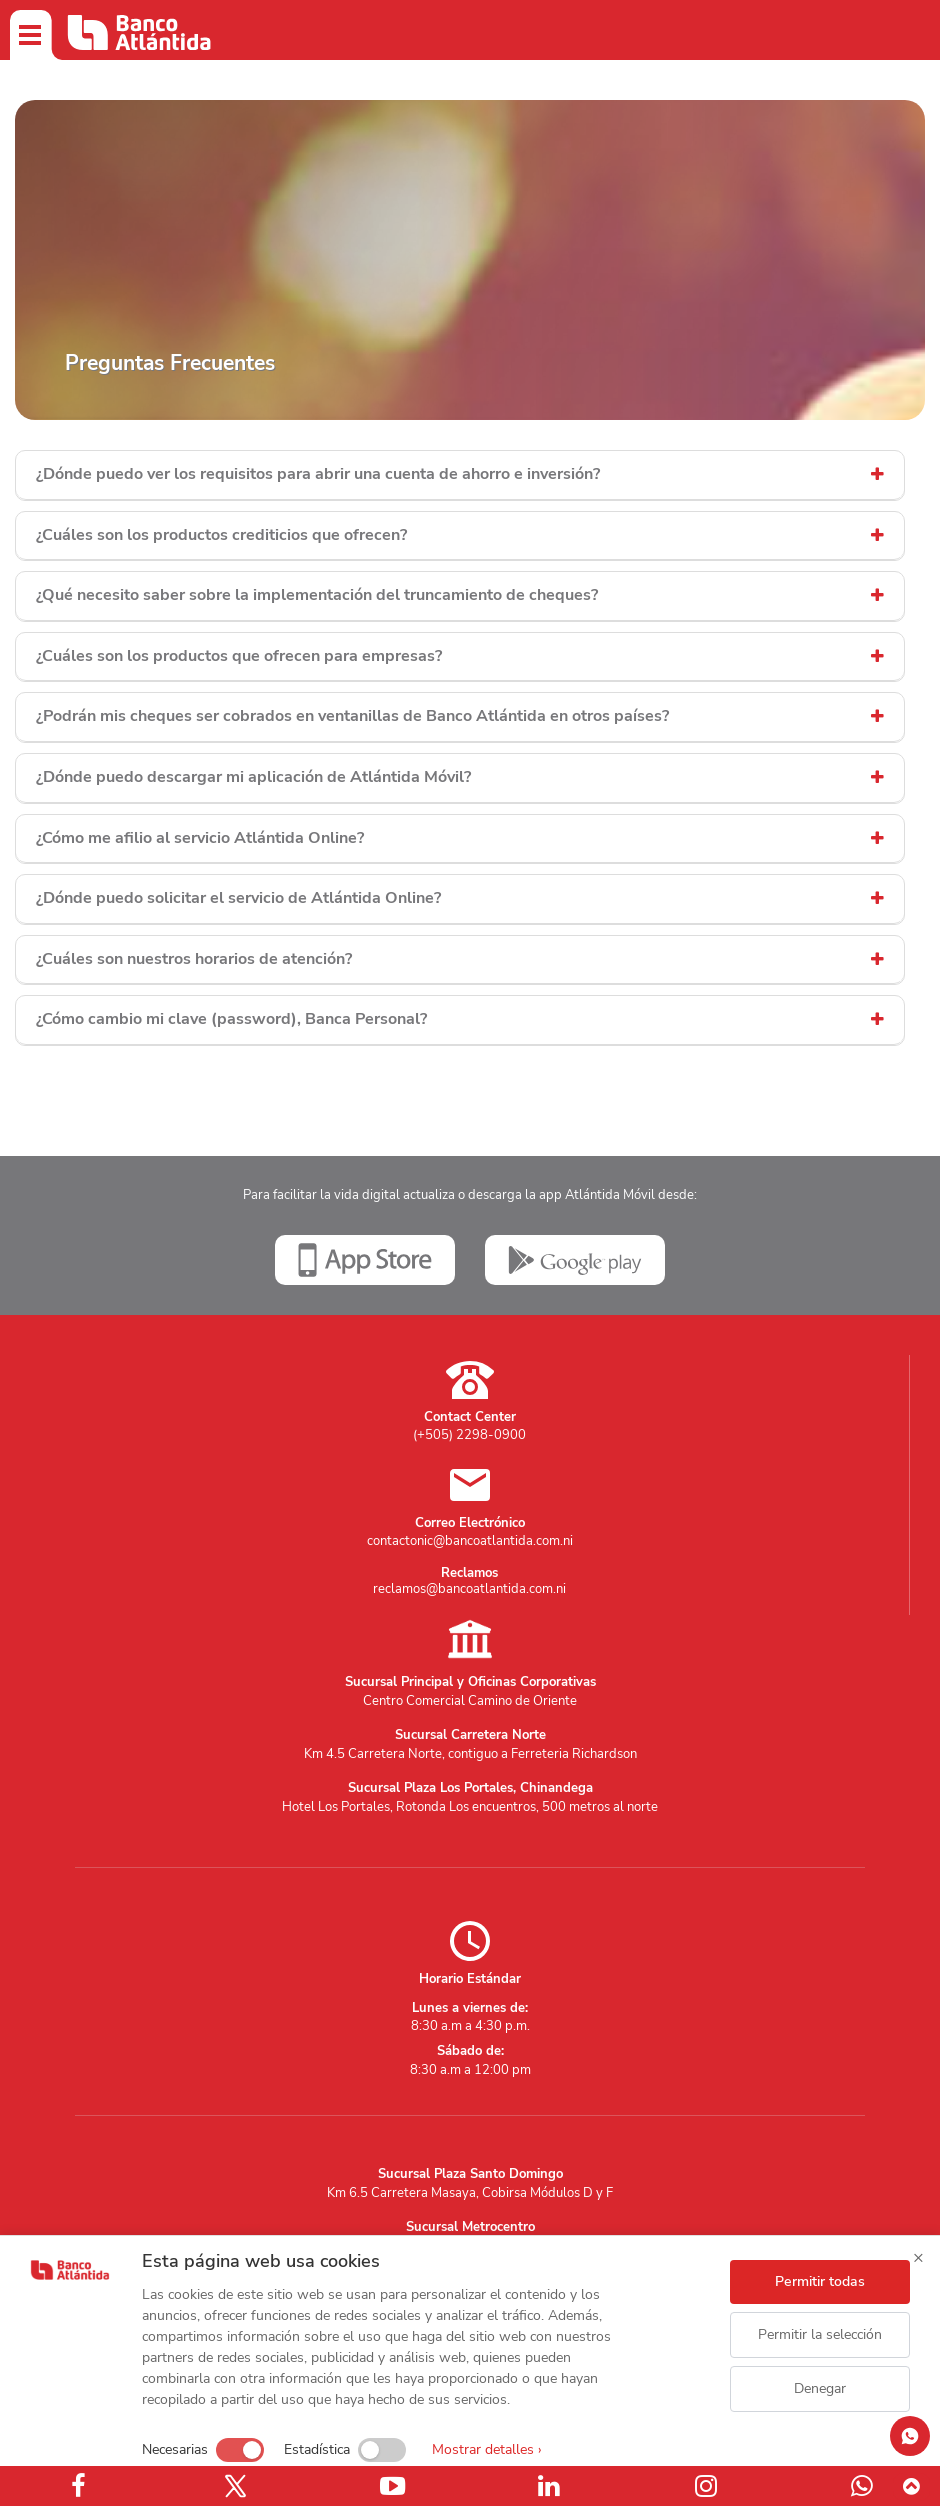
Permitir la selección (820, 2334)
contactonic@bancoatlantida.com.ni (470, 1541)
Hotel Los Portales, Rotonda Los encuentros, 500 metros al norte (470, 1807)
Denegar (820, 2388)
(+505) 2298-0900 (469, 1435)
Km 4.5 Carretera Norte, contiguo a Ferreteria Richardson (470, 1754)
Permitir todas (820, 2281)
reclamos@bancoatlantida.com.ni (469, 1589)
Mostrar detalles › (487, 2449)
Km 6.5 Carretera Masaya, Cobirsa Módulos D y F (470, 2193)
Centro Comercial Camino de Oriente (470, 1701)
